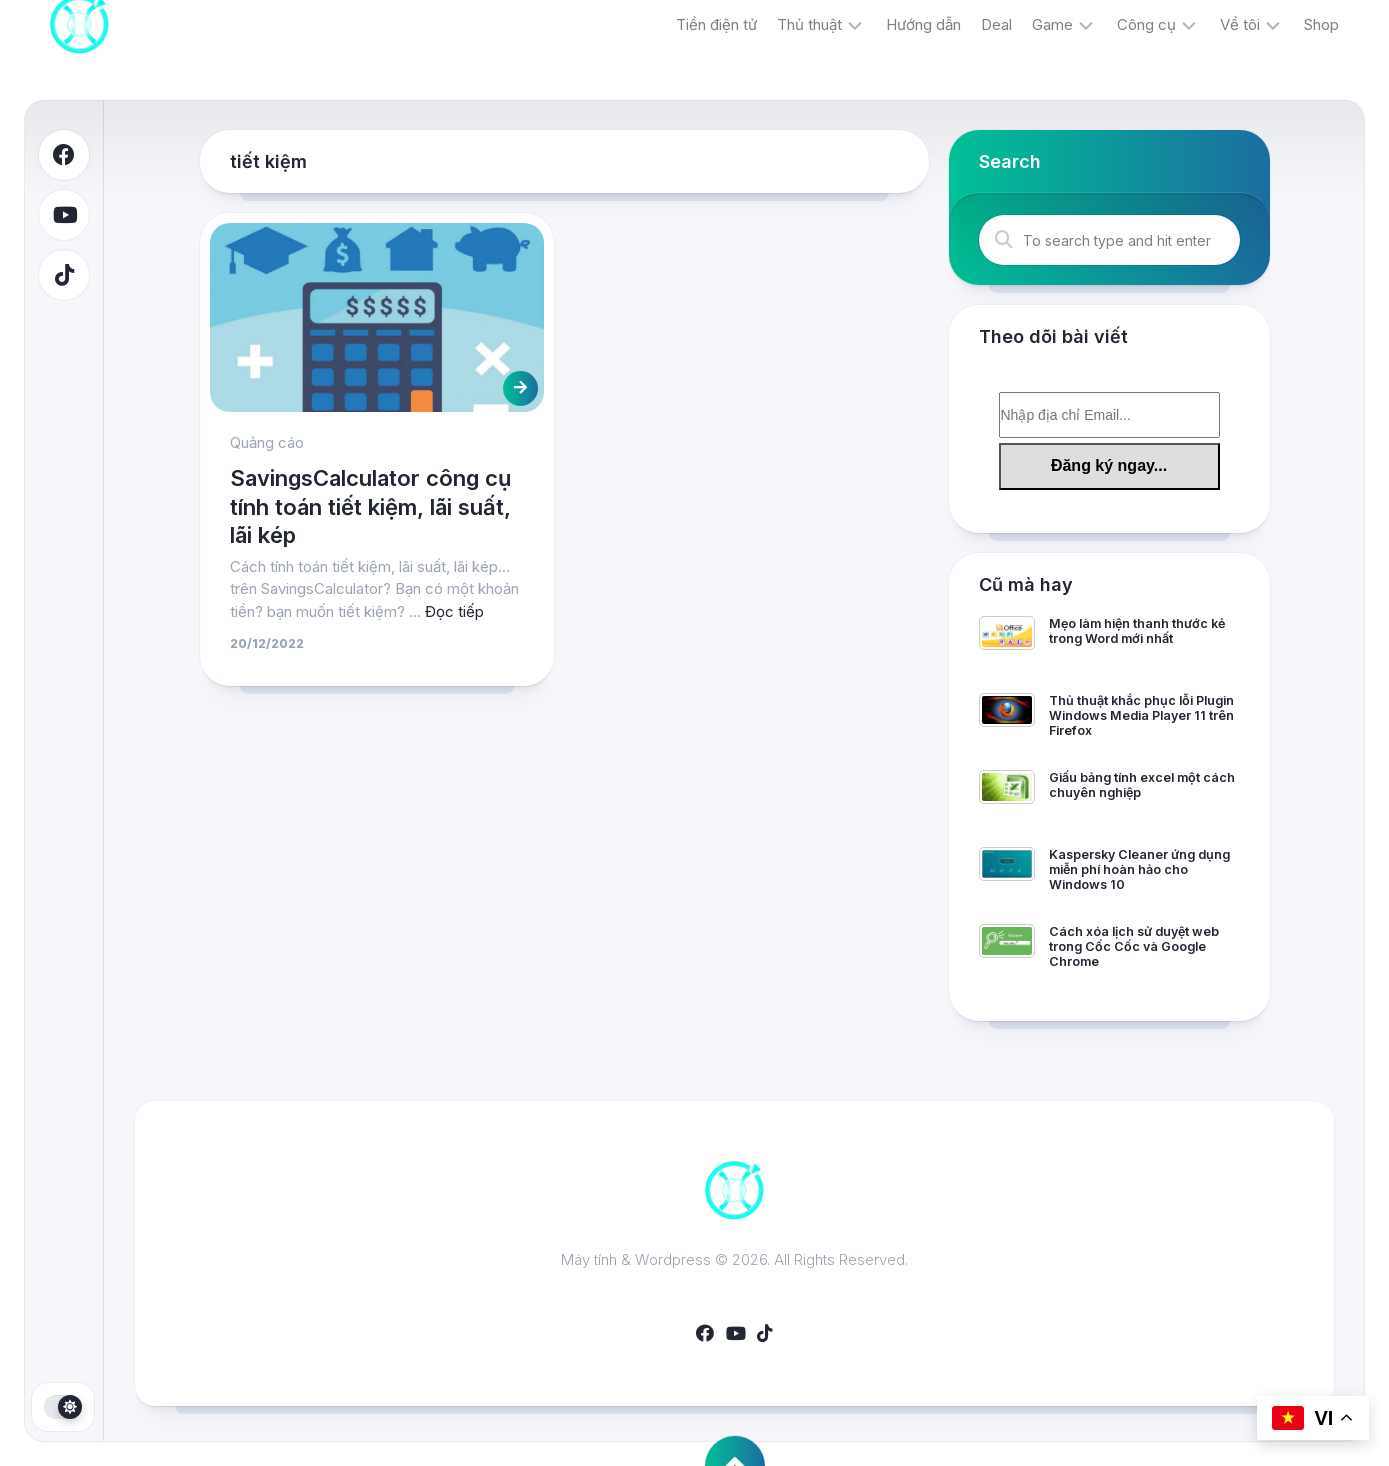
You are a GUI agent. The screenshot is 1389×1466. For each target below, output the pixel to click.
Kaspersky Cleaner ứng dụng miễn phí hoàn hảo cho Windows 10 (1139, 869)
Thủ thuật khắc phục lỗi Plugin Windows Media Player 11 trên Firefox (1141, 715)
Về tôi (1240, 24)
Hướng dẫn (923, 24)
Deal (996, 24)
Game (1052, 24)
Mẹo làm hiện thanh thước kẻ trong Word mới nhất (1137, 631)
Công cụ (1146, 24)
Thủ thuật (809, 24)
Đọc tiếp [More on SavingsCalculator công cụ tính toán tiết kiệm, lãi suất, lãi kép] (454, 611)
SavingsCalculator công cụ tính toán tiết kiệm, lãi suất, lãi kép (370, 506)
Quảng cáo (267, 442)
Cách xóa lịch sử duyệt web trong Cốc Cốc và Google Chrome (1134, 946)
